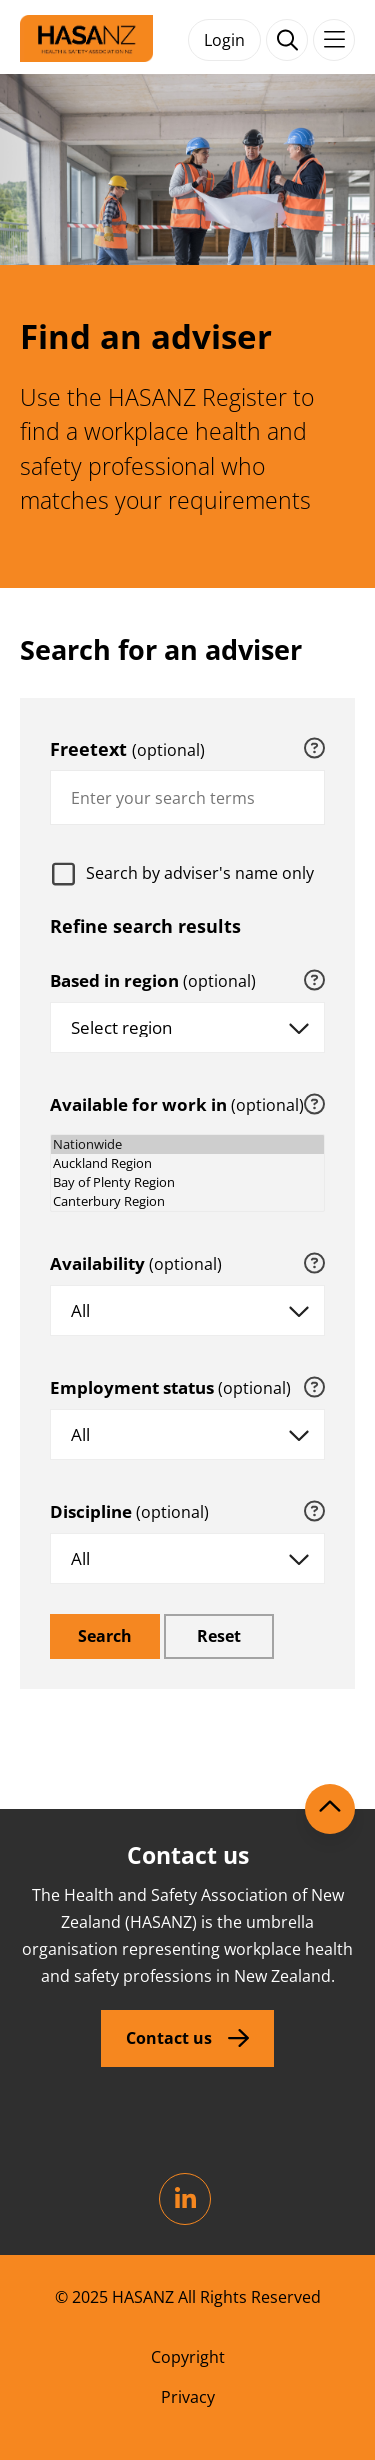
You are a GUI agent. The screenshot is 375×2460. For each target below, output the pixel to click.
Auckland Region (187, 1163)
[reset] (219, 1636)
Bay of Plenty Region (187, 1182)
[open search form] (287, 40)
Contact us (169, 2038)
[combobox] (187, 797)
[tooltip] (314, 749)
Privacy (188, 2397)
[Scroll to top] (330, 1809)
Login (224, 40)
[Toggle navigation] (334, 40)
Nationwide (187, 1144)
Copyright (188, 2357)
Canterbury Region (187, 1201)
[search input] (187, 797)
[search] (105, 1636)
